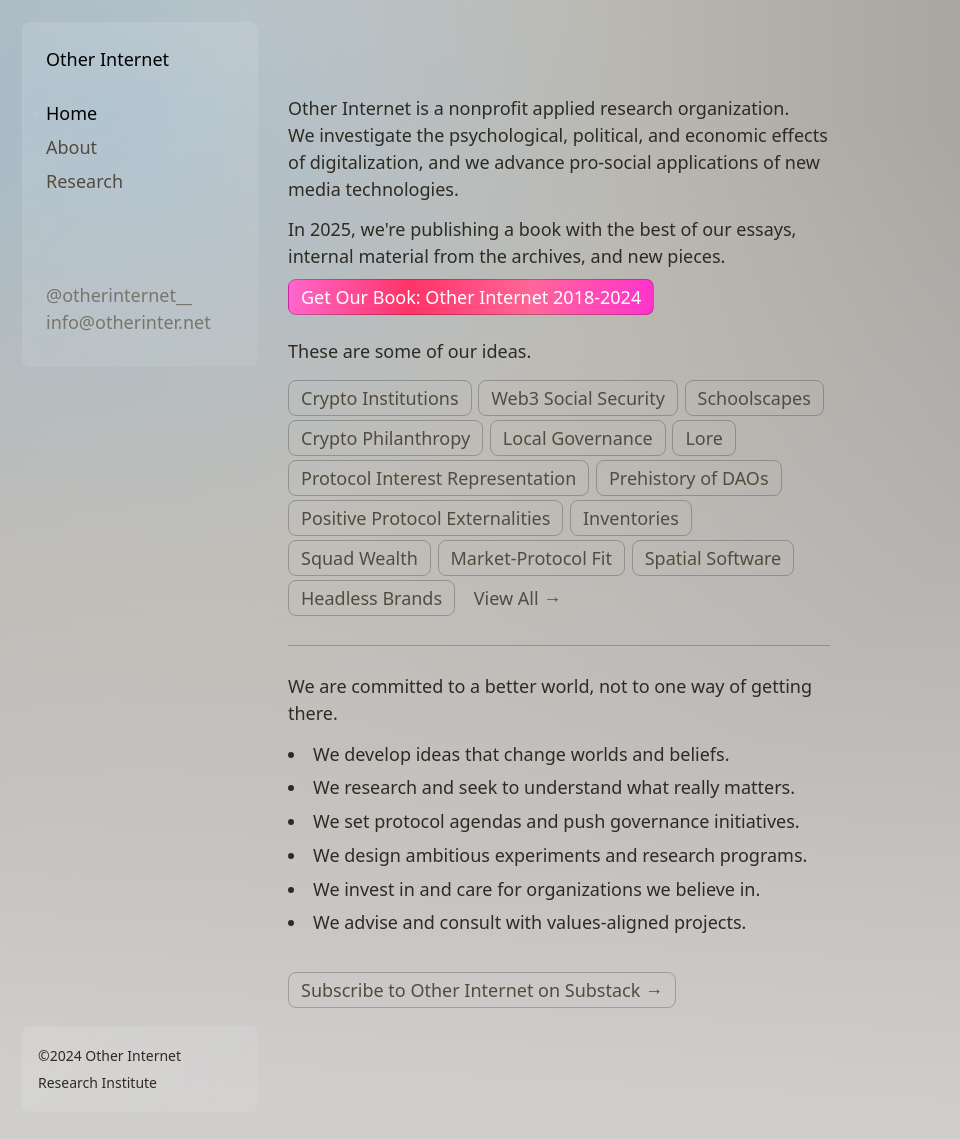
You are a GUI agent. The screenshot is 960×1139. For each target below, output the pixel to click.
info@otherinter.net (128, 322)
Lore (704, 438)
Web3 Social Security (578, 398)
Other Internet (107, 59)
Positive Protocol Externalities (425, 518)
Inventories (631, 518)
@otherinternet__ (119, 295)
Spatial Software (713, 558)
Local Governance (578, 438)
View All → (518, 598)
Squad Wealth (359, 558)
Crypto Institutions (380, 398)
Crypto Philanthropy (385, 438)
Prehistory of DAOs (689, 478)
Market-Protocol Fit (532, 558)
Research (84, 181)
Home (71, 113)
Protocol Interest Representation (438, 478)
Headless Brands (371, 598)
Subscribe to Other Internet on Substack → (482, 990)
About (71, 147)
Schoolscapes (754, 398)
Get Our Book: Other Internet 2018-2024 (471, 297)
